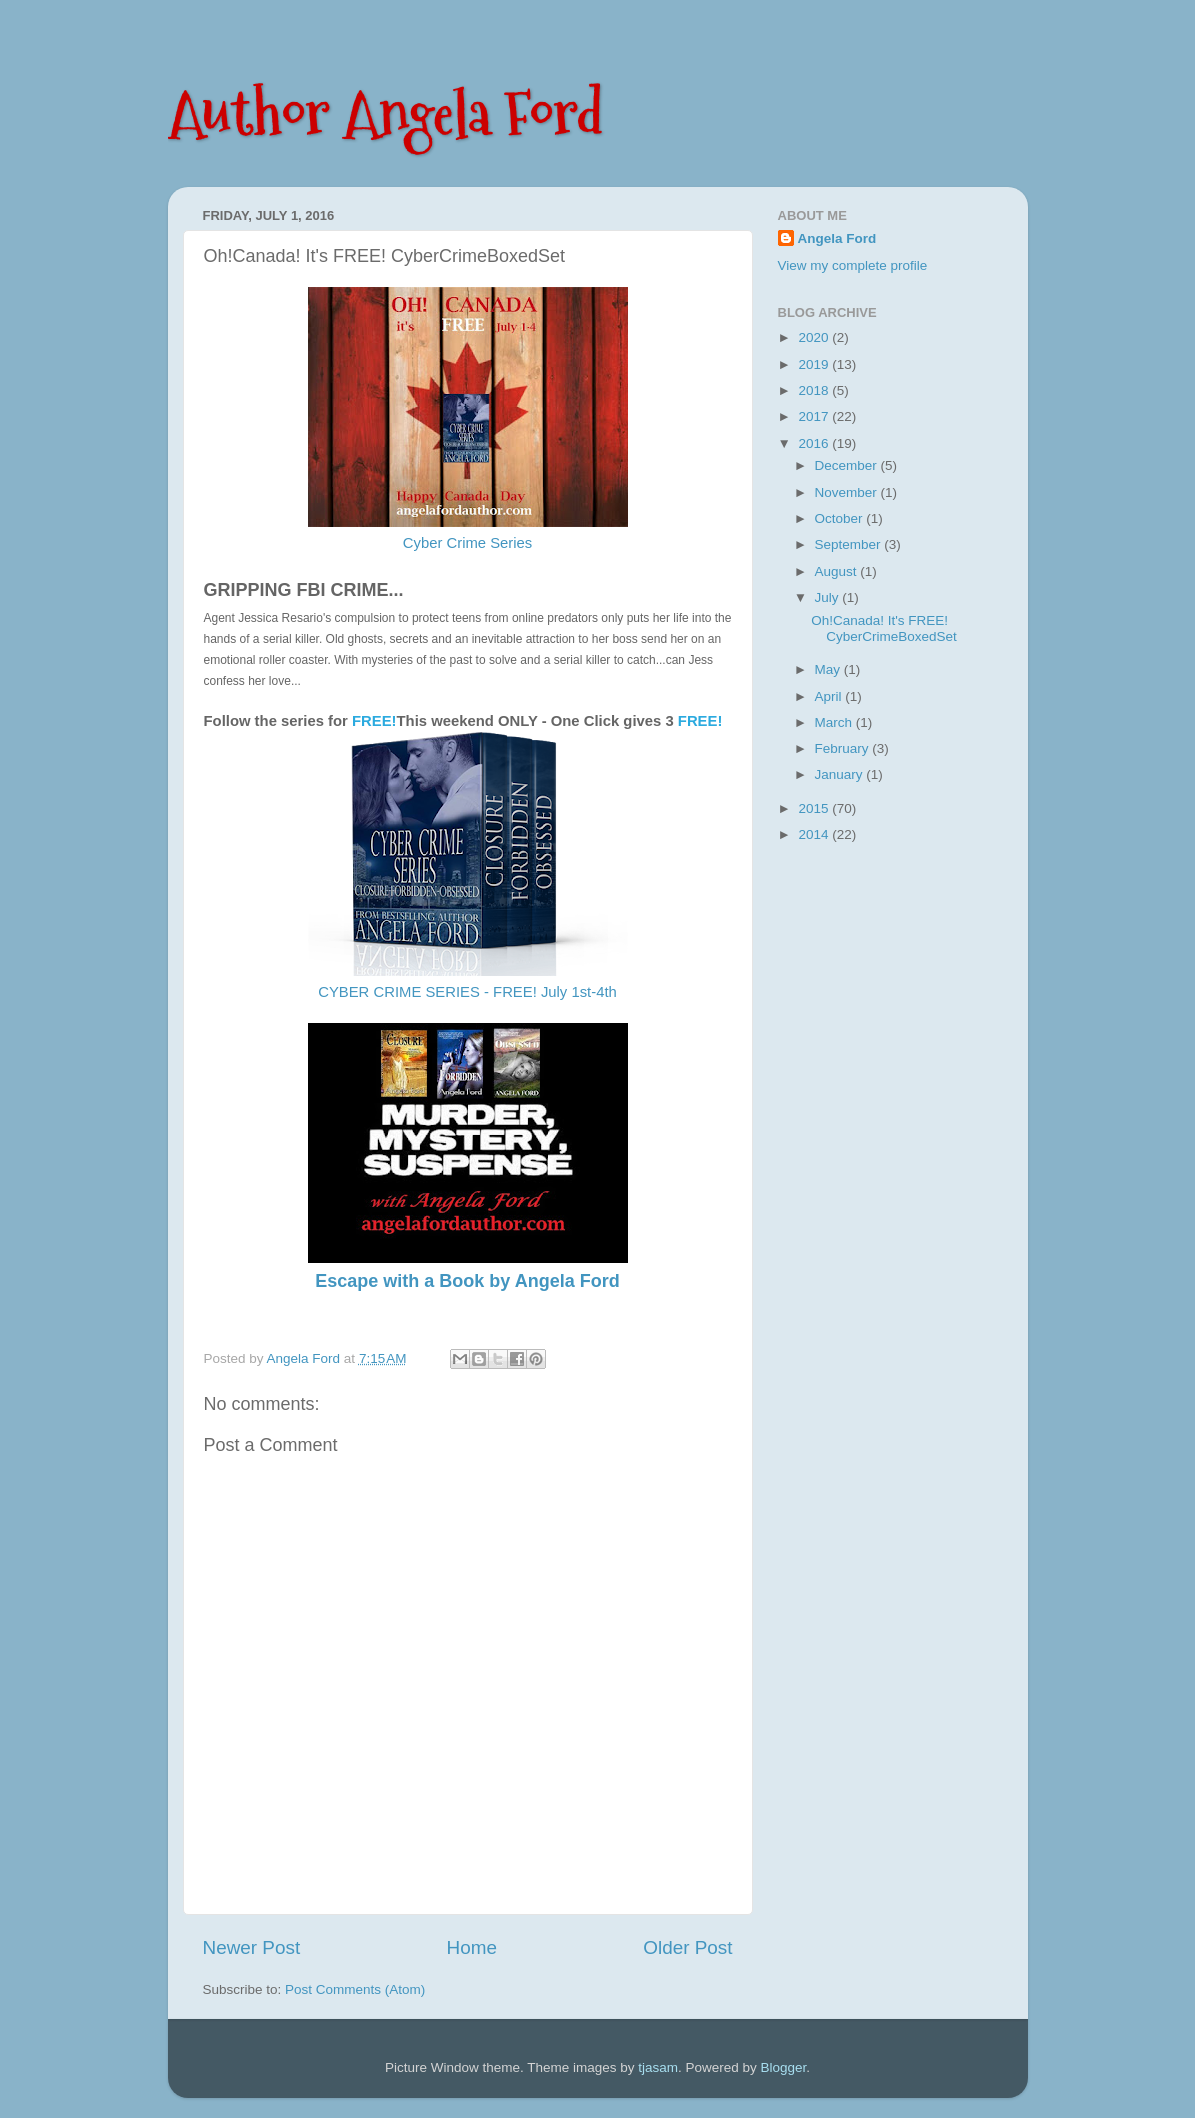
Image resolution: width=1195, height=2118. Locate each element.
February (844, 748)
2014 (815, 834)
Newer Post (252, 1947)
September (850, 544)
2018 (815, 390)
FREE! (700, 721)
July (829, 597)
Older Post (687, 1947)
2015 (815, 808)
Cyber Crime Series (468, 543)
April (830, 696)
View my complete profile (853, 265)
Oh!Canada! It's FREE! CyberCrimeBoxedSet (884, 628)
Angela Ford (837, 238)
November (848, 492)
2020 (815, 337)
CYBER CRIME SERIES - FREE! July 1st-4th (467, 992)
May (829, 669)
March (835, 722)
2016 (815, 443)
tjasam (658, 2067)
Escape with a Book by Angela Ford (467, 1281)
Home (472, 1947)
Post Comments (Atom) (355, 1989)
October (841, 518)
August (838, 571)
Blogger (784, 2067)
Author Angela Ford (385, 113)
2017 (815, 416)
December (848, 465)
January (841, 774)
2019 (815, 364)
